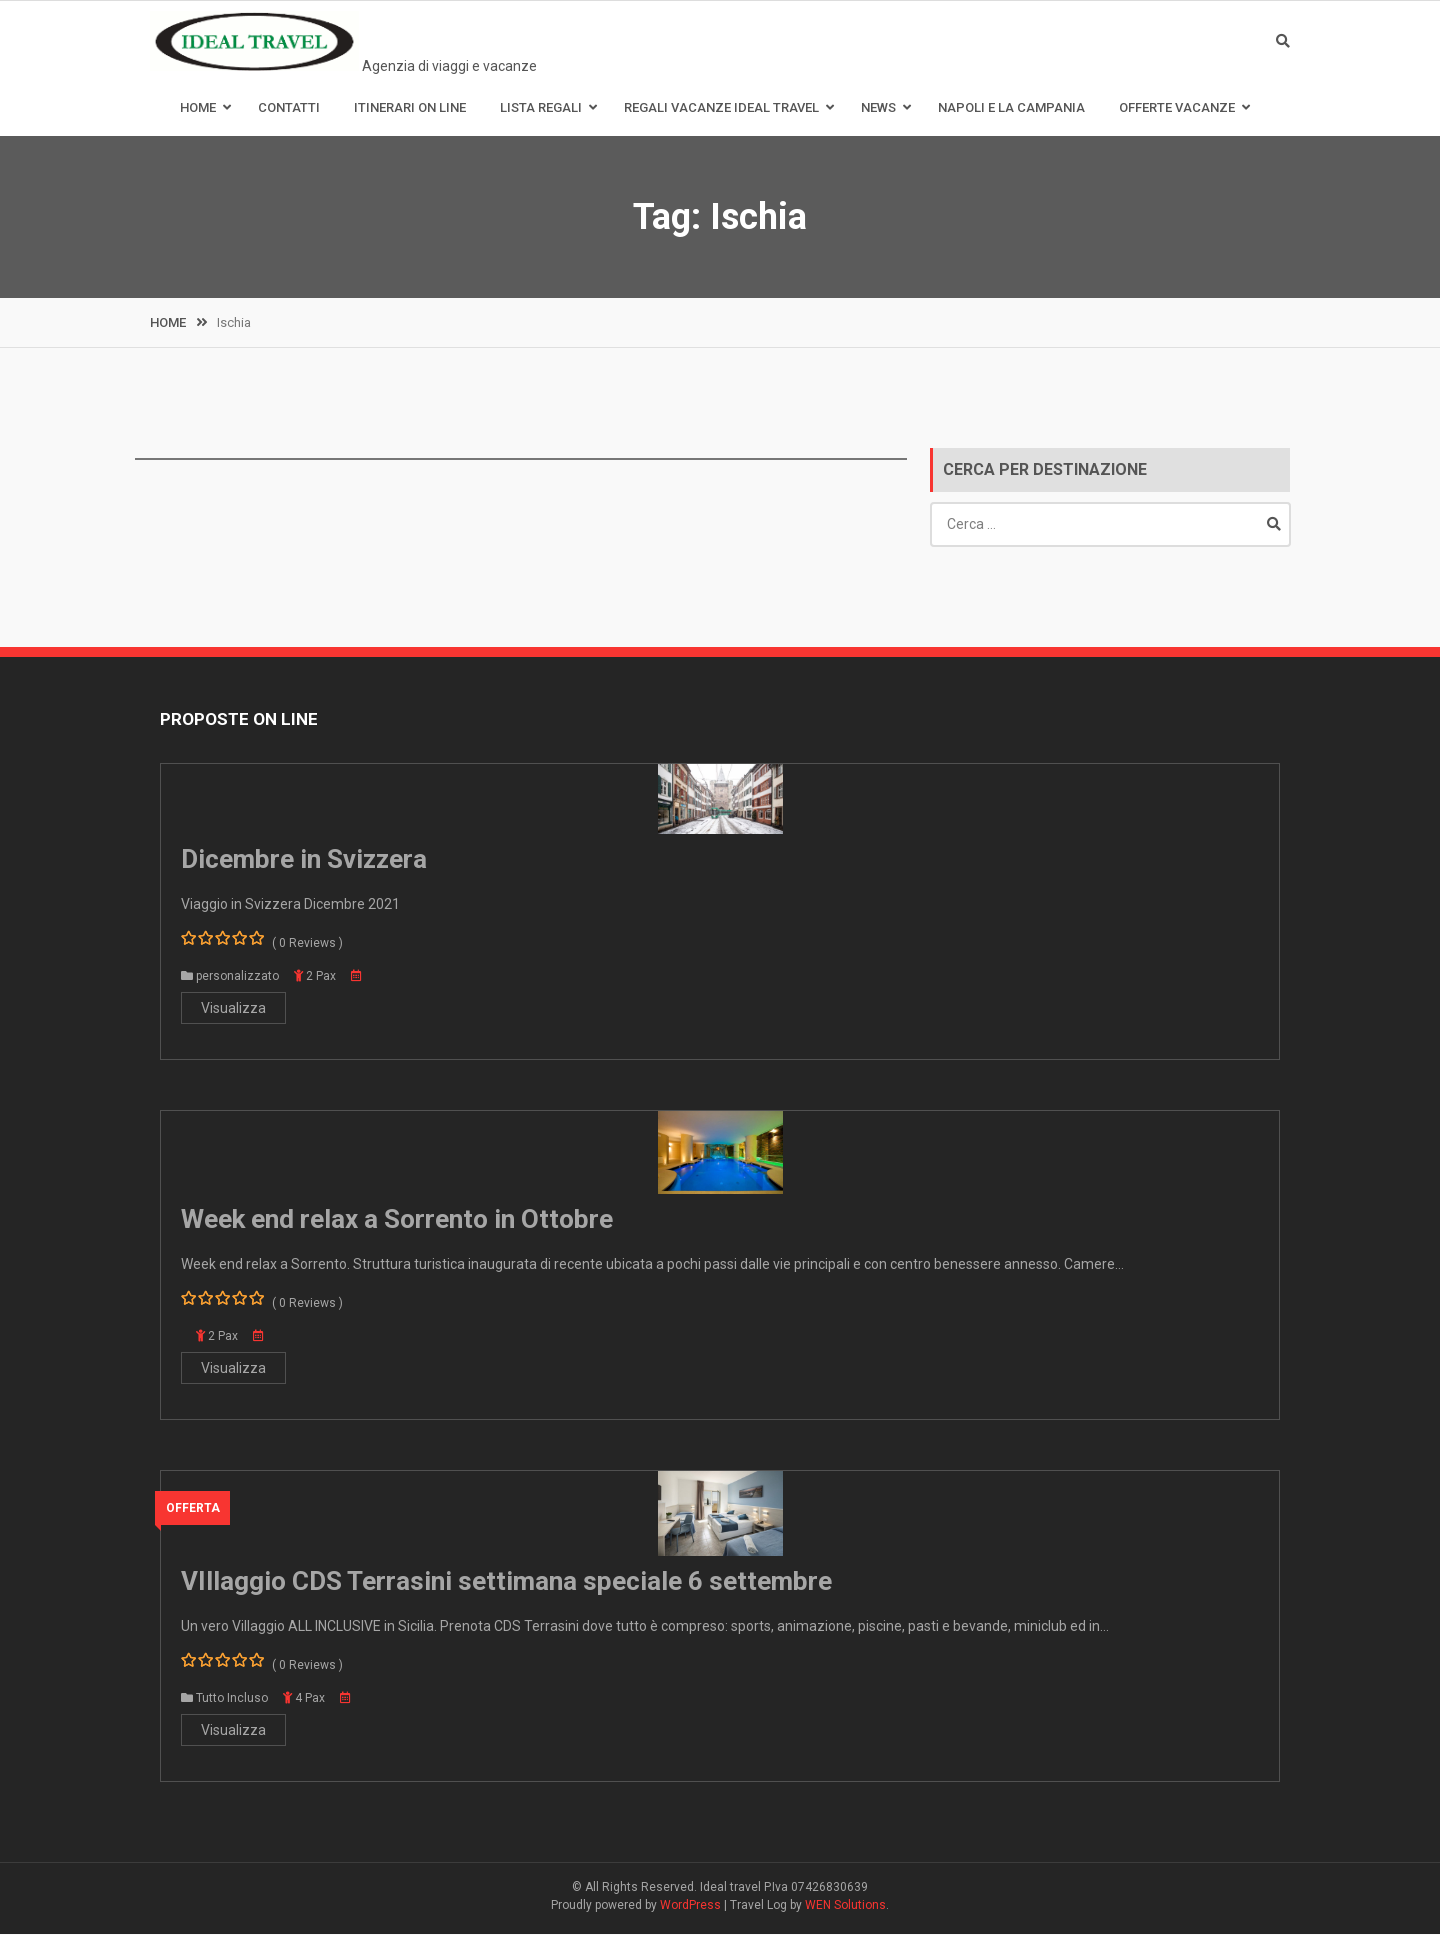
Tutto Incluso (232, 1699)
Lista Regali (541, 108)
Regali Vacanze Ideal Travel (721, 108)
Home (198, 108)
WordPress (690, 1906)
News (878, 108)
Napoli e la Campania (1011, 108)
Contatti (289, 108)
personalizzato (237, 977)
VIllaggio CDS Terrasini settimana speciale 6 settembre (506, 1582)
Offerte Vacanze (1177, 108)
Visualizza (233, 1009)
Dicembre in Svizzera (304, 860)
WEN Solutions (845, 1906)
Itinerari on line (410, 108)
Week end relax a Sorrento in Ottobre (397, 1220)
